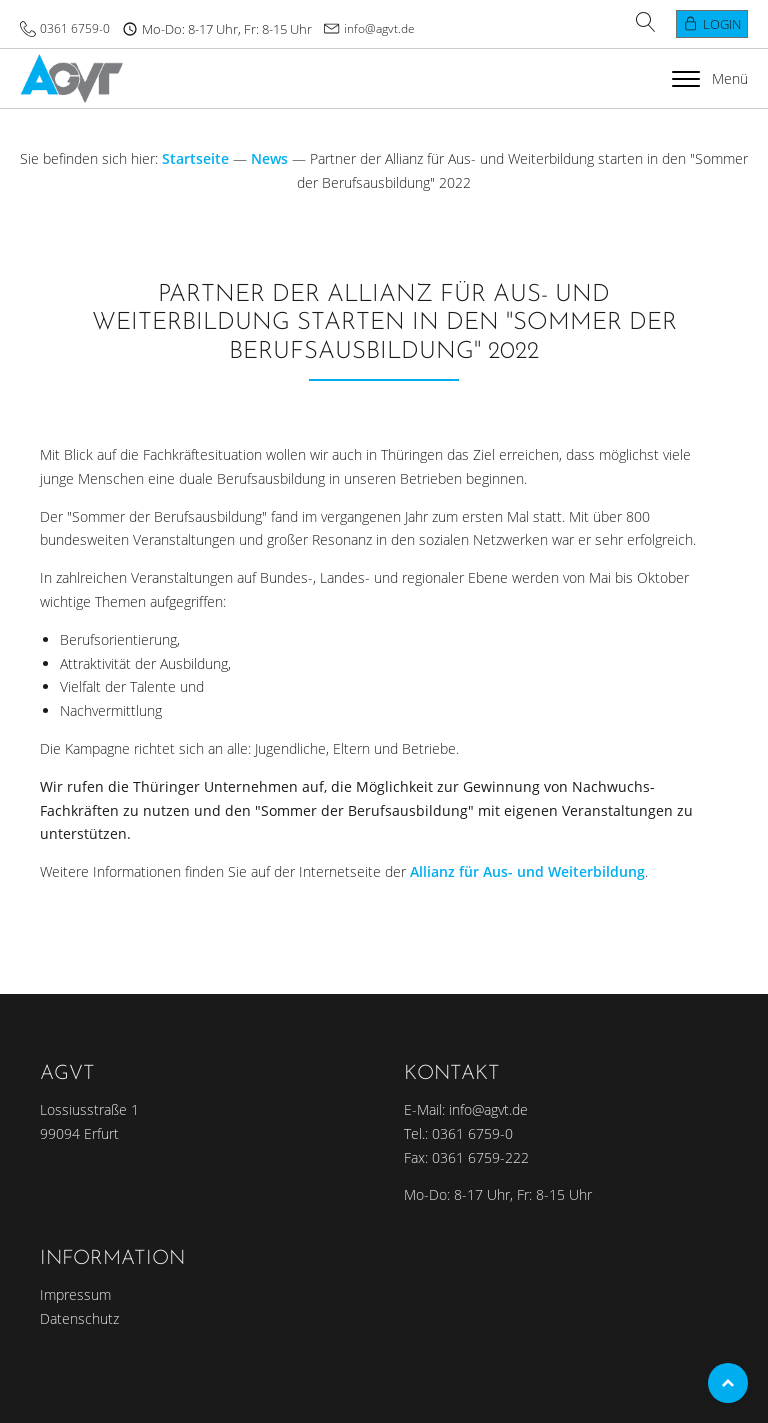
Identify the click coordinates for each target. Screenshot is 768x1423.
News (269, 158)
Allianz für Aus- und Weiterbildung (527, 871)
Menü (710, 78)
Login (722, 24)
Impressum (75, 1294)
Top (728, 1383)
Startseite (195, 158)
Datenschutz (79, 1318)
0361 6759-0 (75, 28)
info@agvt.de (379, 28)
